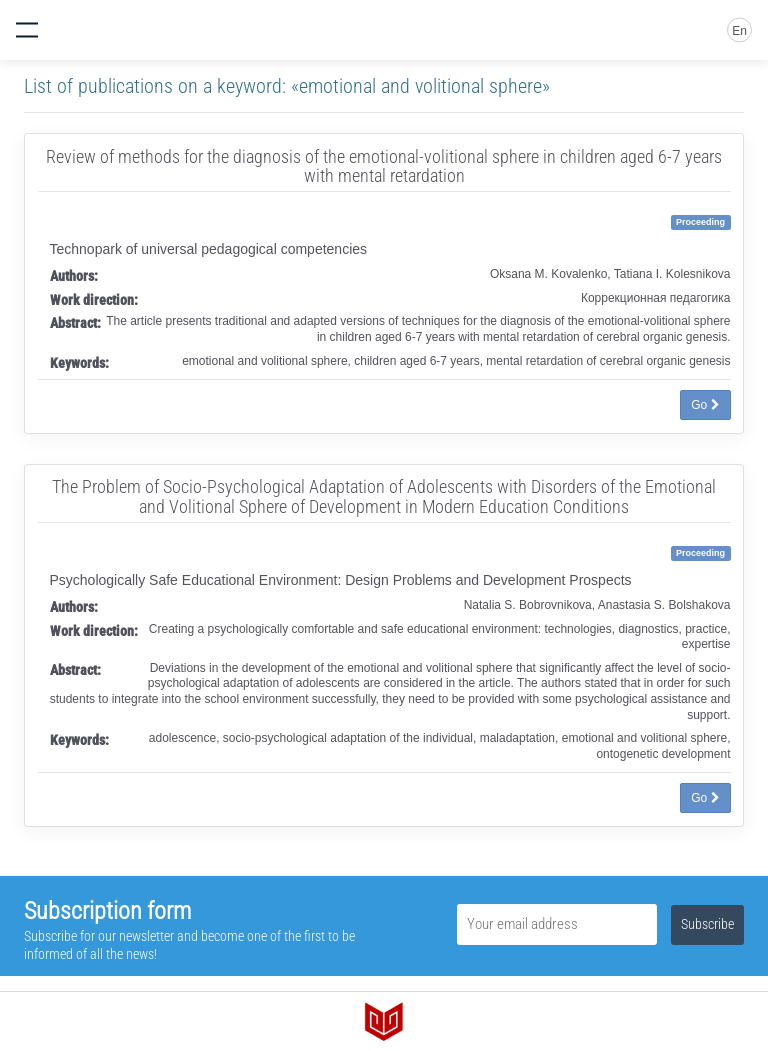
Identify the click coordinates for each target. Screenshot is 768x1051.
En (739, 31)
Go (705, 405)
